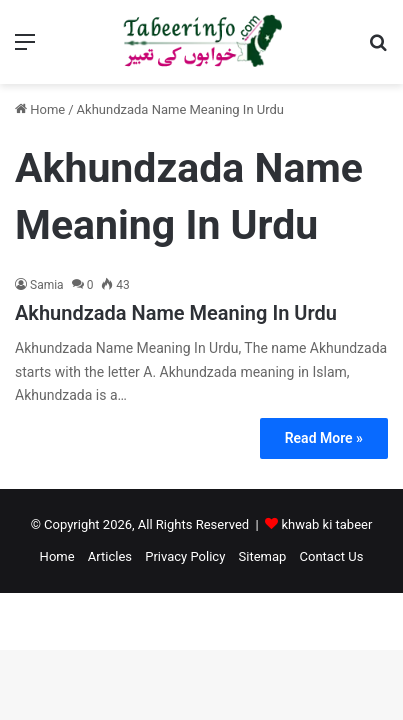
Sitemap (263, 556)
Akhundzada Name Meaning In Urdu (176, 313)
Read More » (324, 438)
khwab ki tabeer (326, 524)
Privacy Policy (185, 556)
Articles (110, 556)
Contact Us (332, 556)
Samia (47, 285)
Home (40, 109)
